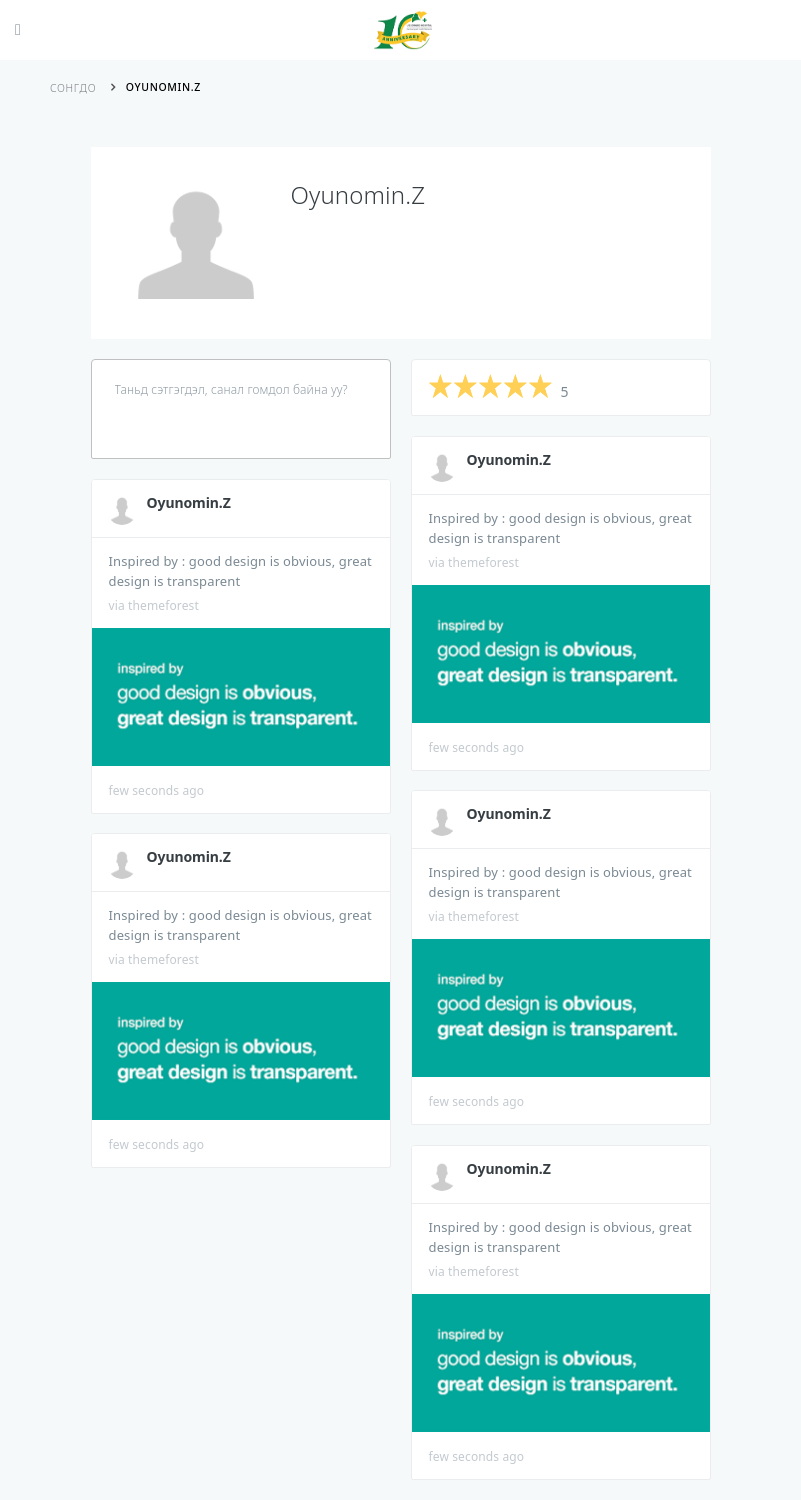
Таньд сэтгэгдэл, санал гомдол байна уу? (231, 389)
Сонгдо (73, 88)
